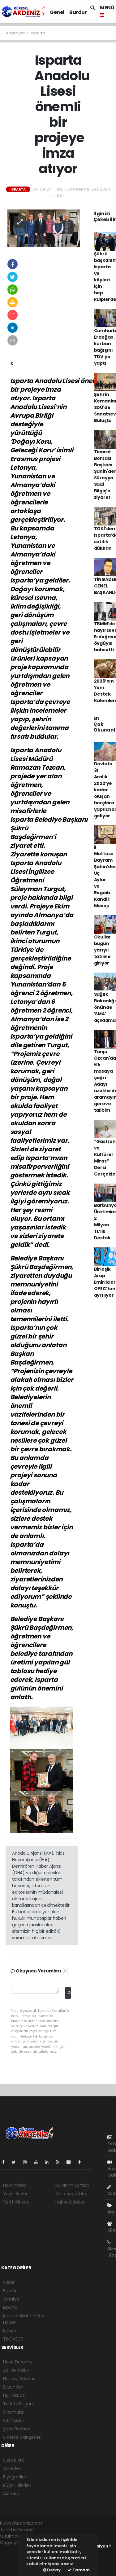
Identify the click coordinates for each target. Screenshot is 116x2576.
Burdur (78, 12)
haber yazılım (14, 2562)
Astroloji (11, 2493)
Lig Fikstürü (14, 2395)
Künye (9, 2331)
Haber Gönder (70, 2202)
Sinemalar (13, 2412)
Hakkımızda (15, 2185)
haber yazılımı (14, 2549)
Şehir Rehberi (16, 2429)
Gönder (69, 1992)
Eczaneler (13, 2387)
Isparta (38, 33)
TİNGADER (13, 2339)
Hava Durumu (17, 2362)
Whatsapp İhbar (72, 2194)
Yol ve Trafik (16, 2370)
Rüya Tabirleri (17, 2485)
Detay (52, 2570)
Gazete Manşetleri (22, 2437)
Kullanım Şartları (72, 2185)
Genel (57, 12)
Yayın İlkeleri (15, 2194)
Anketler (11, 2468)
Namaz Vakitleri (19, 2379)
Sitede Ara (13, 2460)
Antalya (11, 2299)
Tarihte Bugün (18, 2404)
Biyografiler (14, 2477)
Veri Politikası (16, 2202)
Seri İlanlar (13, 2420)
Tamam (78, 2570)
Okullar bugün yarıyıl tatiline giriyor (102, 950)
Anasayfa (15, 33)
